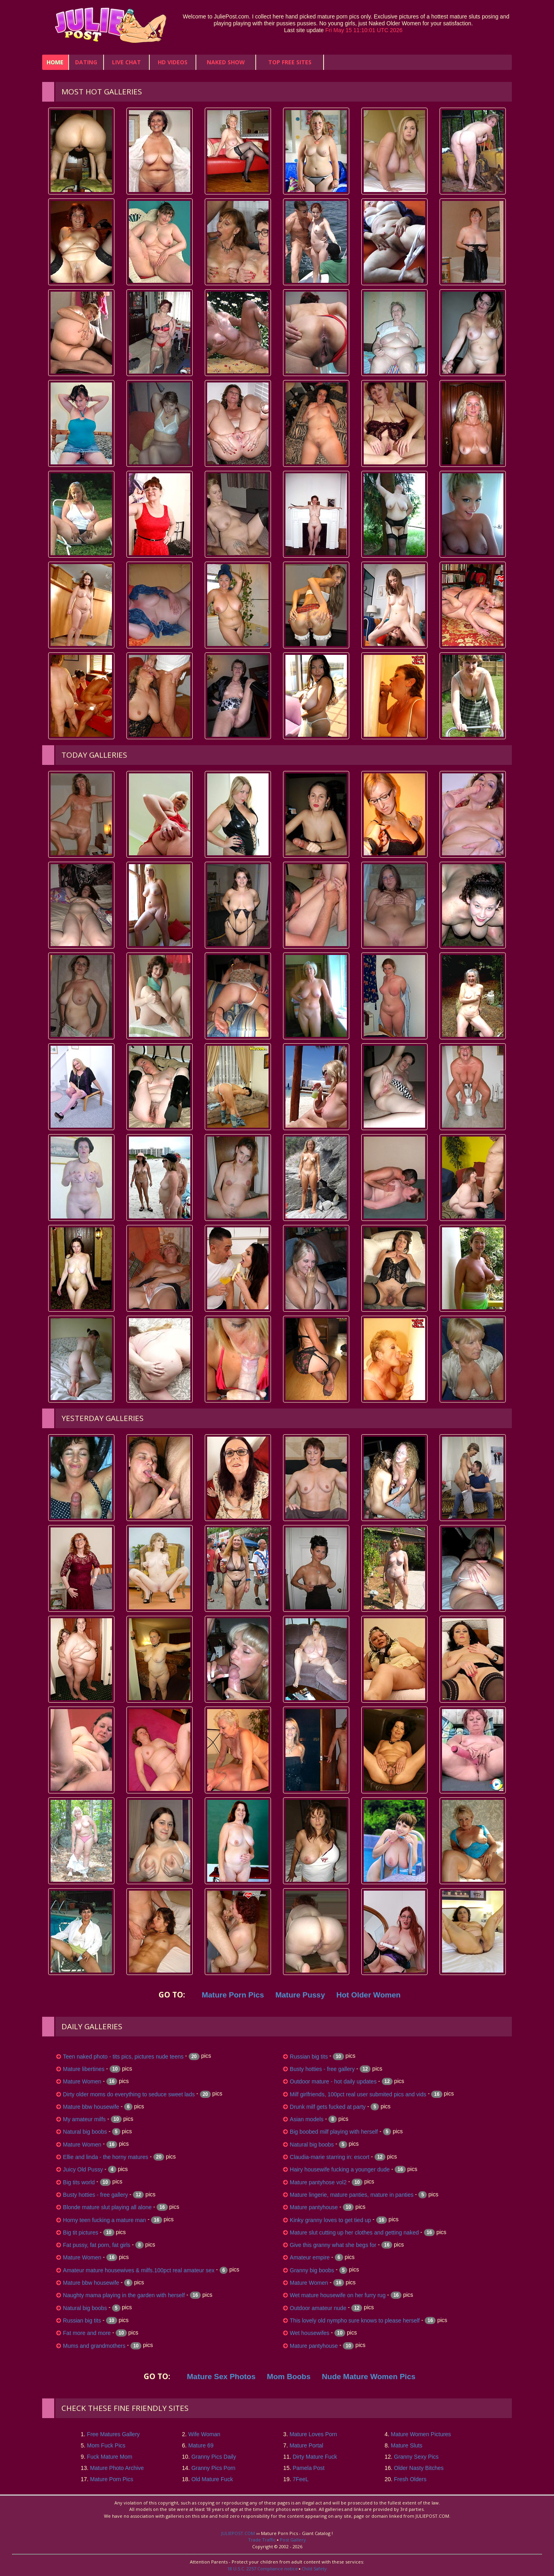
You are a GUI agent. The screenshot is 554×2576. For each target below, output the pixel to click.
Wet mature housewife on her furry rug (338, 2295)
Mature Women (82, 2081)
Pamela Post (308, 2468)
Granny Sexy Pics (416, 2456)
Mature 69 (201, 2445)
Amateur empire (310, 2257)
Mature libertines (84, 2069)
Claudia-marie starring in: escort (329, 2157)
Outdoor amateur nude (318, 2308)
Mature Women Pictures (421, 2434)
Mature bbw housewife (91, 2107)
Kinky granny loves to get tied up (330, 2220)
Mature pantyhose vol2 (318, 2182)
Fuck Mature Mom (109, 2456)
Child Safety (314, 2569)
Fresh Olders (410, 2479)
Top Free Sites (290, 62)
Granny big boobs (312, 2270)
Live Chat (126, 62)
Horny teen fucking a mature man (104, 2220)
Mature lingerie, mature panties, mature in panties (351, 2195)
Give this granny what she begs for (333, 2245)
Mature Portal (306, 2445)
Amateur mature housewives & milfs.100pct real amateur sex (138, 2270)
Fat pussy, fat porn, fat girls (96, 2245)
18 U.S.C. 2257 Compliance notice (262, 2569)
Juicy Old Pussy (83, 2169)
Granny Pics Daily (213, 2456)
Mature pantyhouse (314, 2207)
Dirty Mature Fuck (315, 2456)
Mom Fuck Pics (106, 2445)
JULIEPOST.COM (238, 2533)
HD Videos (172, 62)
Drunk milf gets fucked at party (328, 2107)
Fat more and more (87, 2333)
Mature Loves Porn (313, 2434)
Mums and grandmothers (94, 2346)
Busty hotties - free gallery (95, 2195)
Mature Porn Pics (111, 2479)
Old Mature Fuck (212, 2479)
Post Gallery (293, 2540)
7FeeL (301, 2479)
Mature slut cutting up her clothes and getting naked (354, 2232)
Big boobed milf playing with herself (334, 2131)
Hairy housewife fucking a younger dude (340, 2169)
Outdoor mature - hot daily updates (333, 2081)
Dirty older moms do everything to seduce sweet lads (129, 2094)
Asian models (307, 2119)
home (55, 62)
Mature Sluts (406, 2445)
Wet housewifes (310, 2333)
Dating (86, 62)
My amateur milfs (84, 2119)
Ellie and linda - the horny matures (105, 2157)
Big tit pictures (80, 2232)
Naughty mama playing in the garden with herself (124, 2295)
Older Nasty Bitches (419, 2468)
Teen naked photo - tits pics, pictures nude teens (123, 2056)
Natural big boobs (85, 2131)
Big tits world (79, 2182)
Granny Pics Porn (213, 2468)
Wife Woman (204, 2434)
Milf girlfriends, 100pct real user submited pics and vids (358, 2094)
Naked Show (226, 62)
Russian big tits (82, 2320)
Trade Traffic (262, 2540)
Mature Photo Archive (117, 2468)
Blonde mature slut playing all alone (107, 2207)
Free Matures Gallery (113, 2434)
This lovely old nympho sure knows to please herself (355, 2320)
